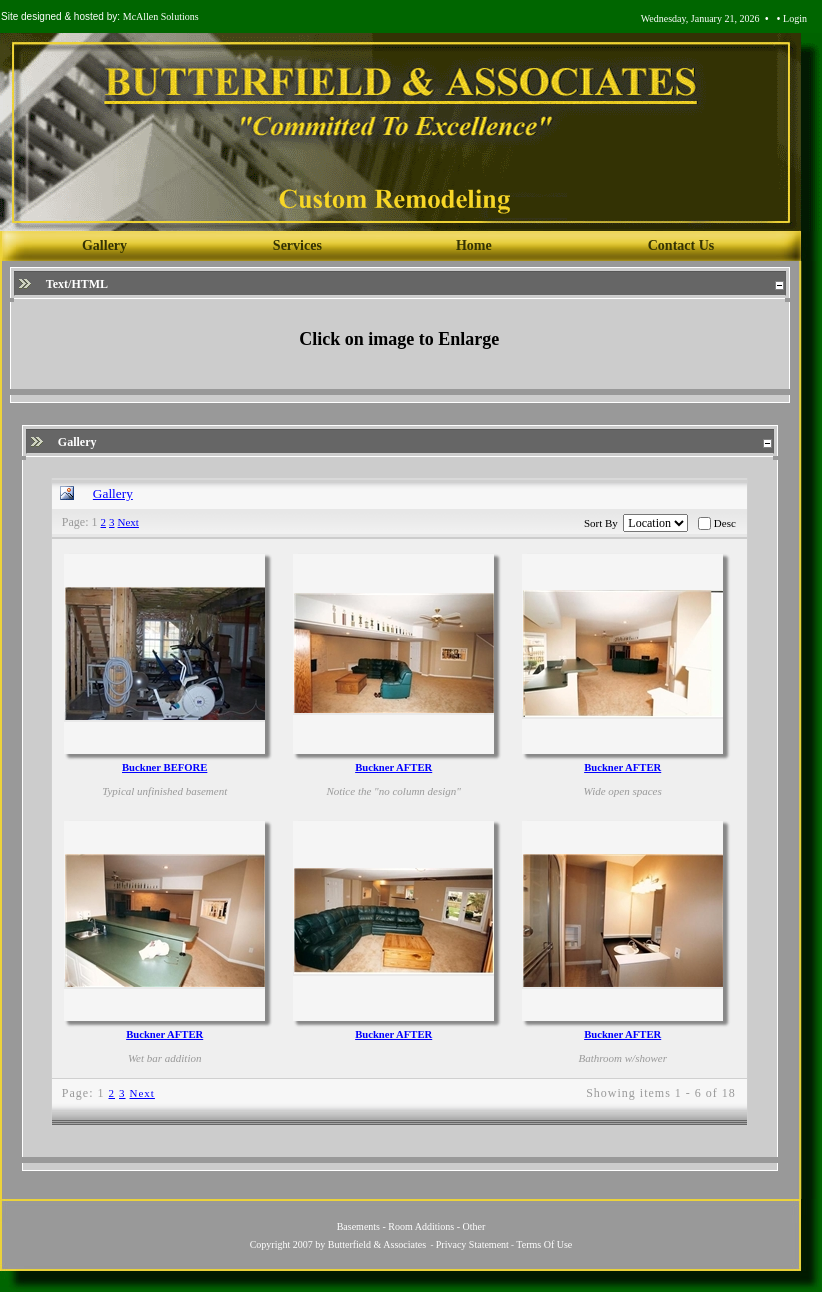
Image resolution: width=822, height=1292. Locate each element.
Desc (725, 523)
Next (128, 522)
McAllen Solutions (161, 16)
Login (795, 18)
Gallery (113, 493)
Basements (358, 1226)
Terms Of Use (544, 1244)
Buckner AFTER (393, 767)
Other (474, 1226)
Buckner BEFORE (164, 767)
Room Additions (421, 1226)
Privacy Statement (472, 1244)
